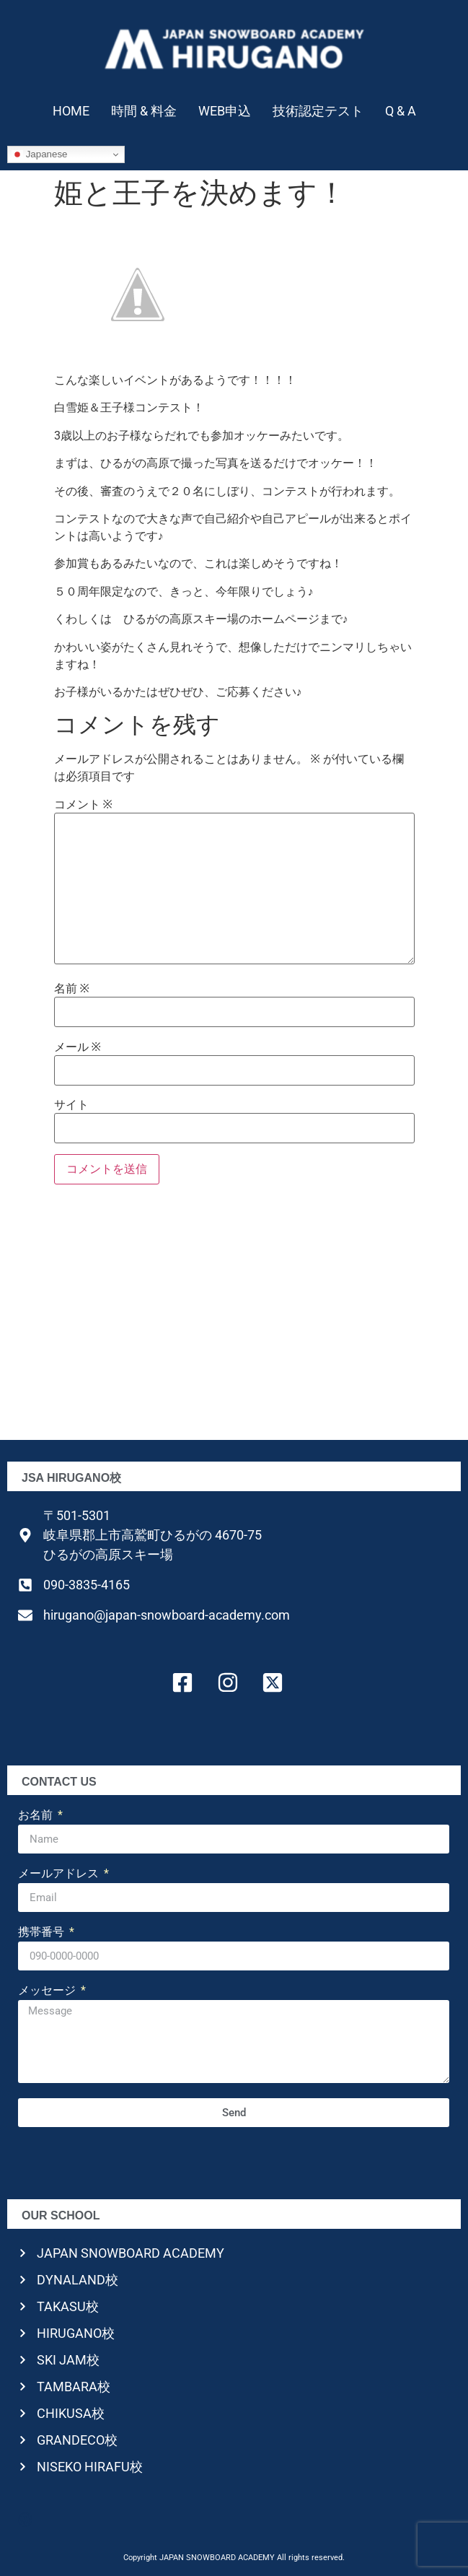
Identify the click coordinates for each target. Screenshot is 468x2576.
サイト (71, 1105)
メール (77, 1047)
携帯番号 (42, 1932)
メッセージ (48, 1991)
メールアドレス (60, 1874)
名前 (71, 989)
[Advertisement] (234, 1317)
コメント (83, 805)
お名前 (37, 1815)
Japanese (40, 154)
